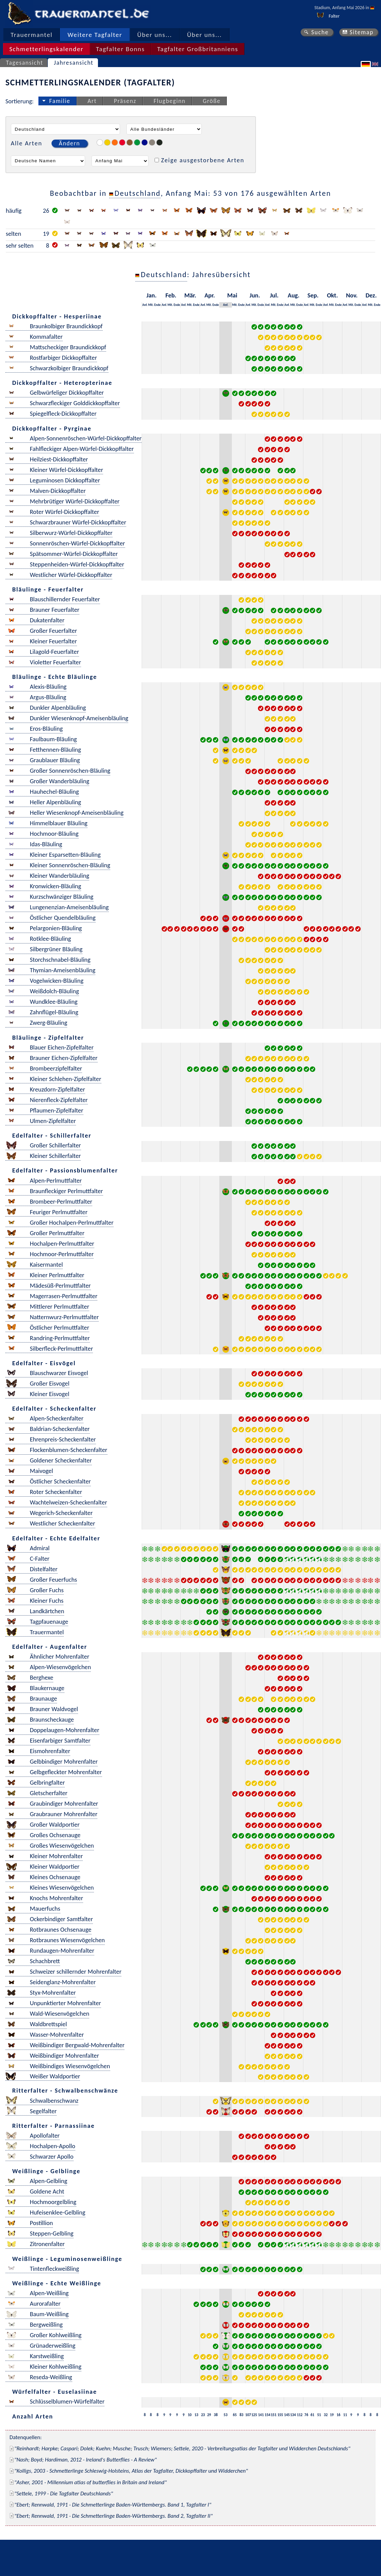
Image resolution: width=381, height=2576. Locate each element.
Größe (211, 101)
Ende (157, 305)
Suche (320, 32)
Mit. (151, 305)
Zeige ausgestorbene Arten (202, 160)
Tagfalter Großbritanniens (197, 49)
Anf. (144, 305)
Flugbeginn (169, 101)
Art (92, 101)
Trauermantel (32, 35)
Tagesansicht (24, 62)
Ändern (69, 143)
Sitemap (361, 32)
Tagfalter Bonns (120, 49)
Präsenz (125, 101)
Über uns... (154, 35)
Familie (59, 101)
